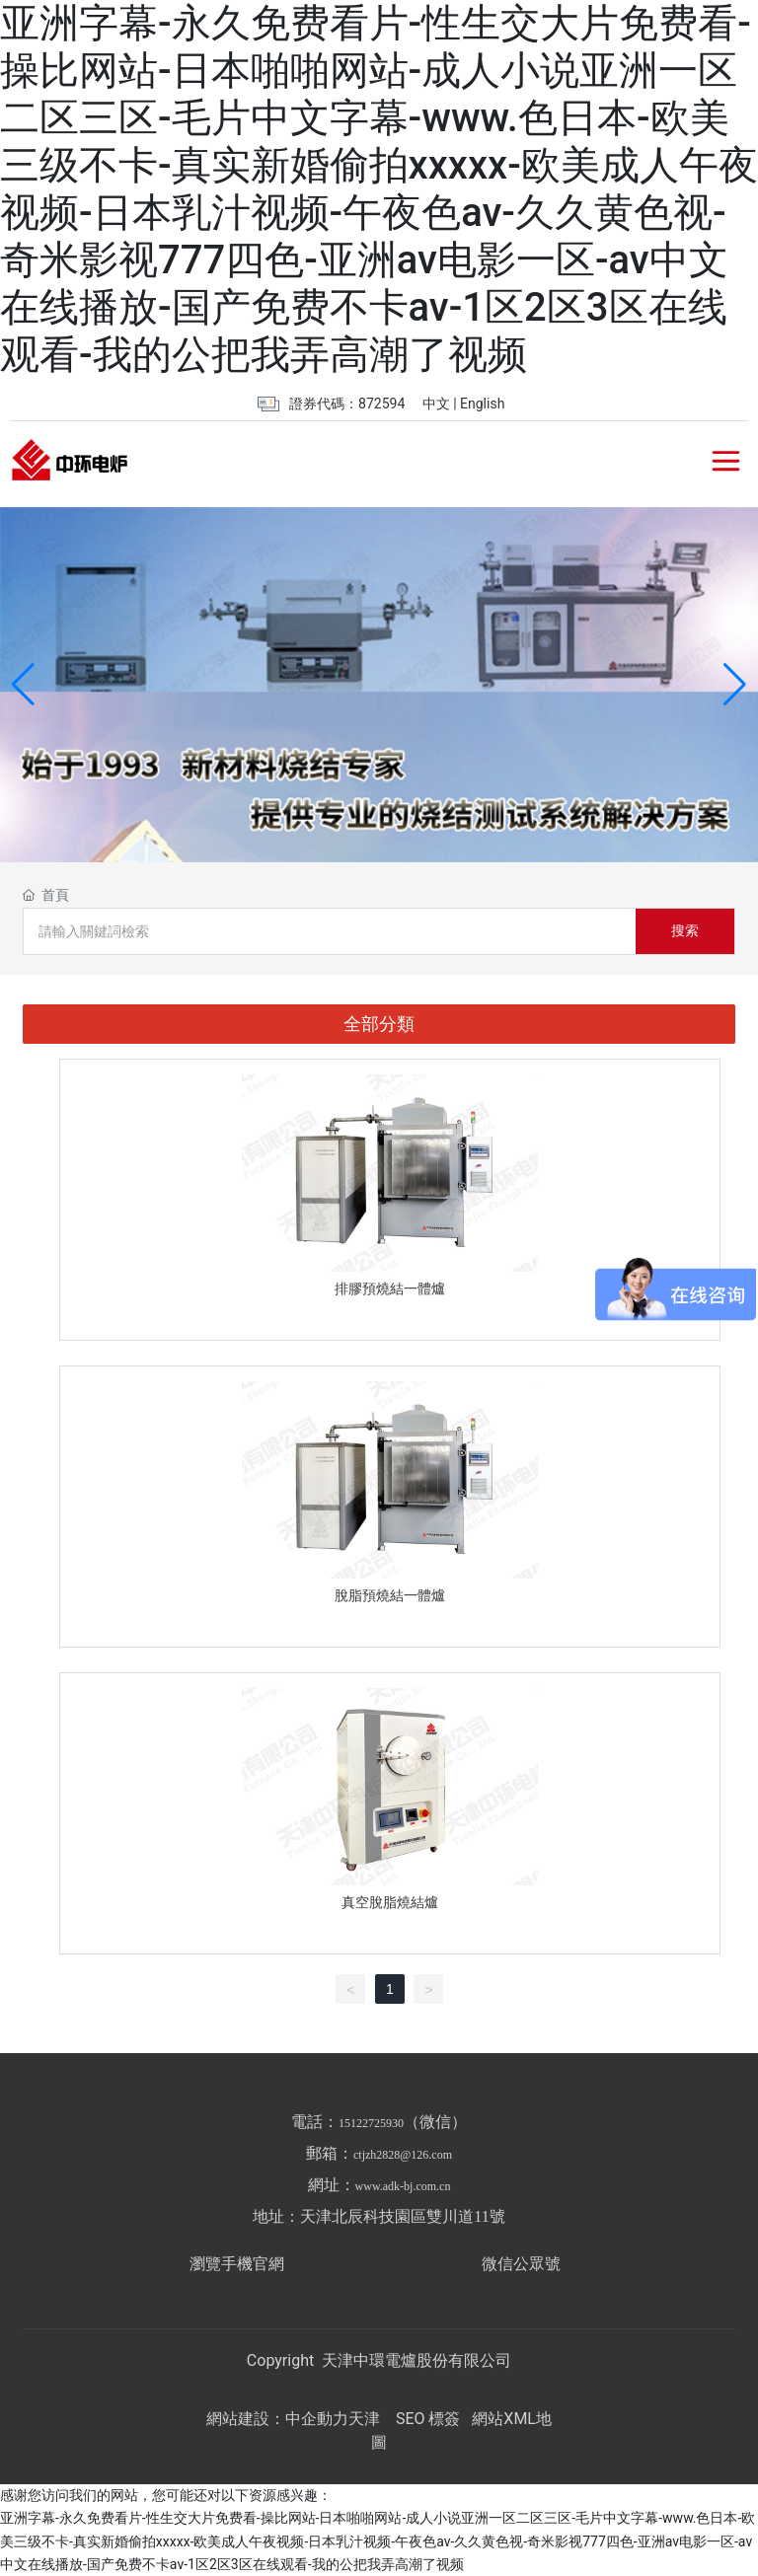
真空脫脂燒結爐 (389, 1902)
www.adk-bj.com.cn (403, 2186)
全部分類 (379, 1024)
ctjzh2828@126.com (402, 2155)
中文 (436, 403)
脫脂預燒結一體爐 (390, 1595)
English (482, 403)
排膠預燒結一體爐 (390, 1288)
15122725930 (371, 2123)
